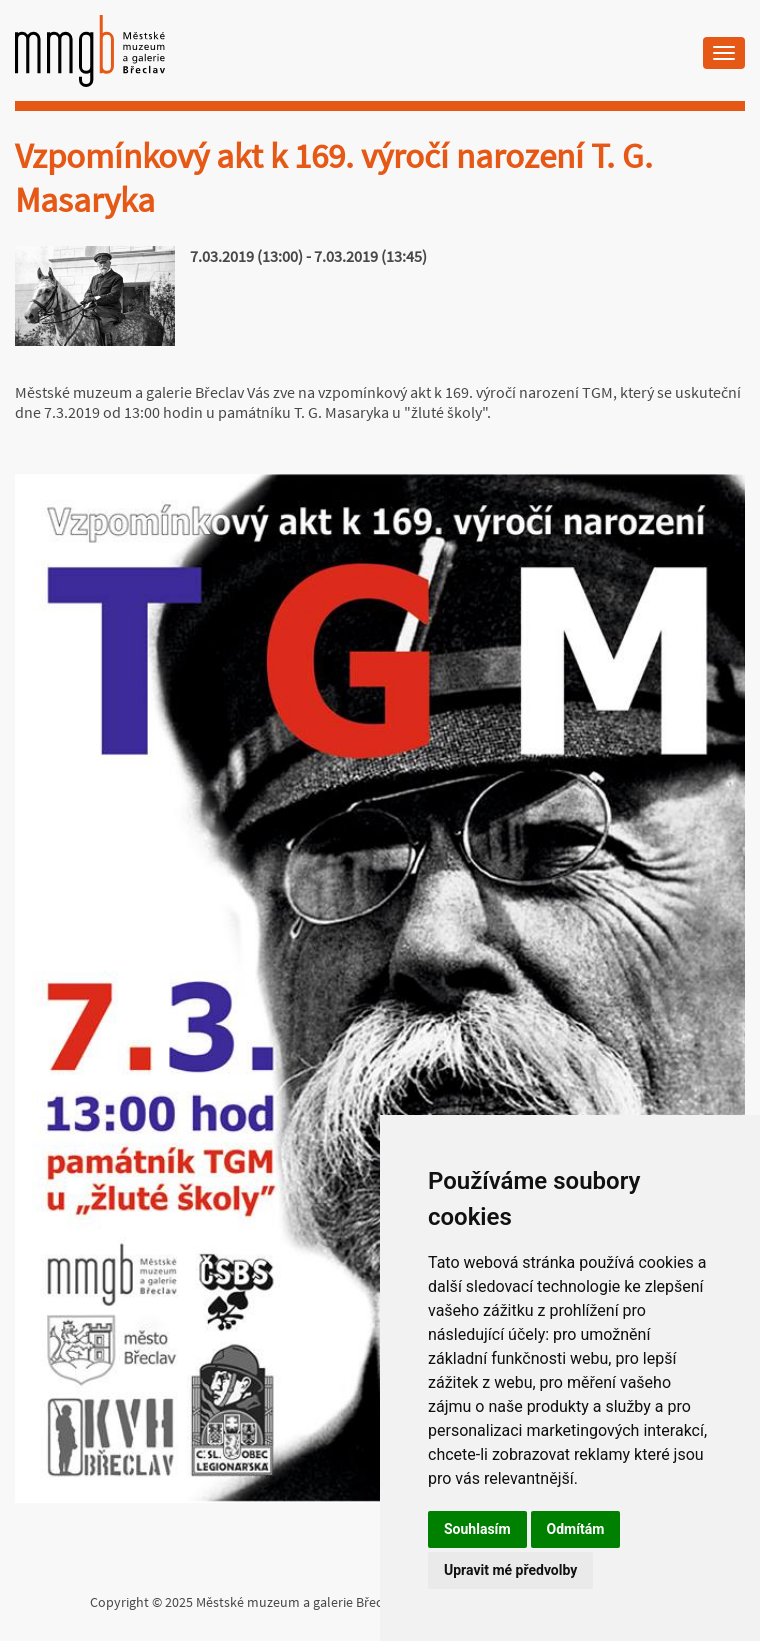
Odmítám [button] (576, 1529)
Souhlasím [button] (477, 1529)
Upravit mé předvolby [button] (510, 1570)
